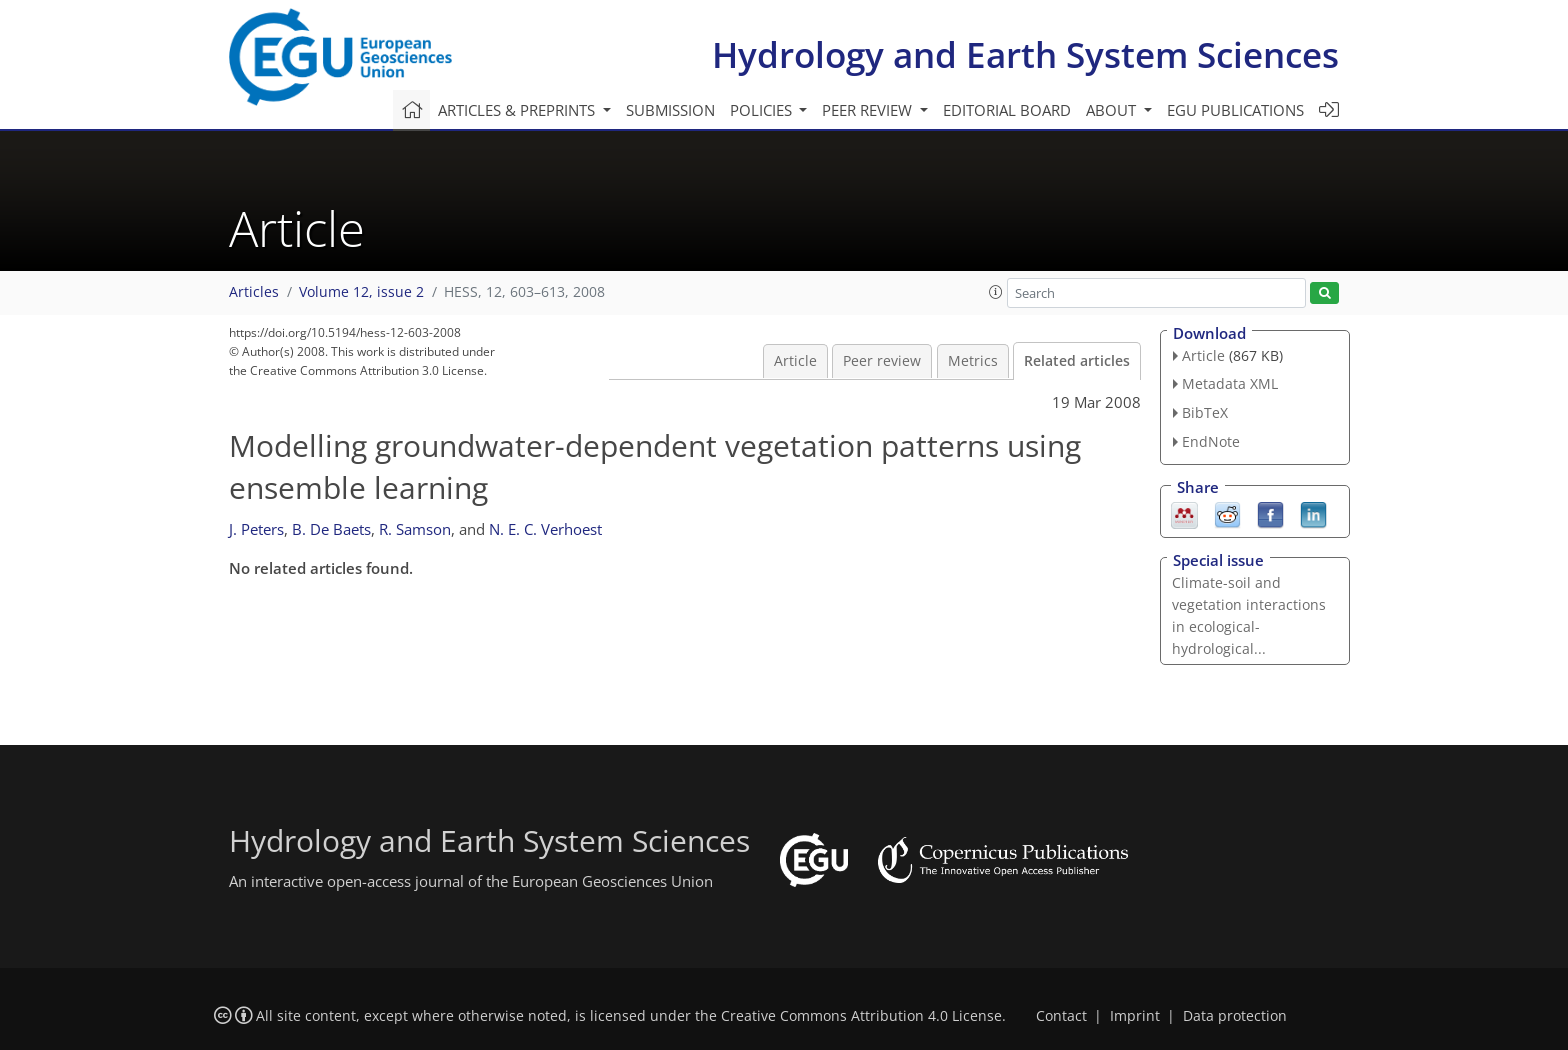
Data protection (1235, 1016)
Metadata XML (1230, 383)
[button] (996, 292)
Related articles (1077, 361)
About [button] (1113, 110)
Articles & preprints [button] (518, 110)
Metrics (973, 361)
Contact (1061, 1016)
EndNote (1211, 441)
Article (795, 361)
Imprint (1135, 1016)
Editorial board (1007, 110)
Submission (670, 110)
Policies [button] (763, 110)
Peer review (882, 361)
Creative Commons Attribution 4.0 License (861, 1016)
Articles (254, 292)
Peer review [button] (869, 110)
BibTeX (1205, 412)
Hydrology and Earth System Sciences (1025, 54)
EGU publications (1235, 110)
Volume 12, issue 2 (361, 292)
